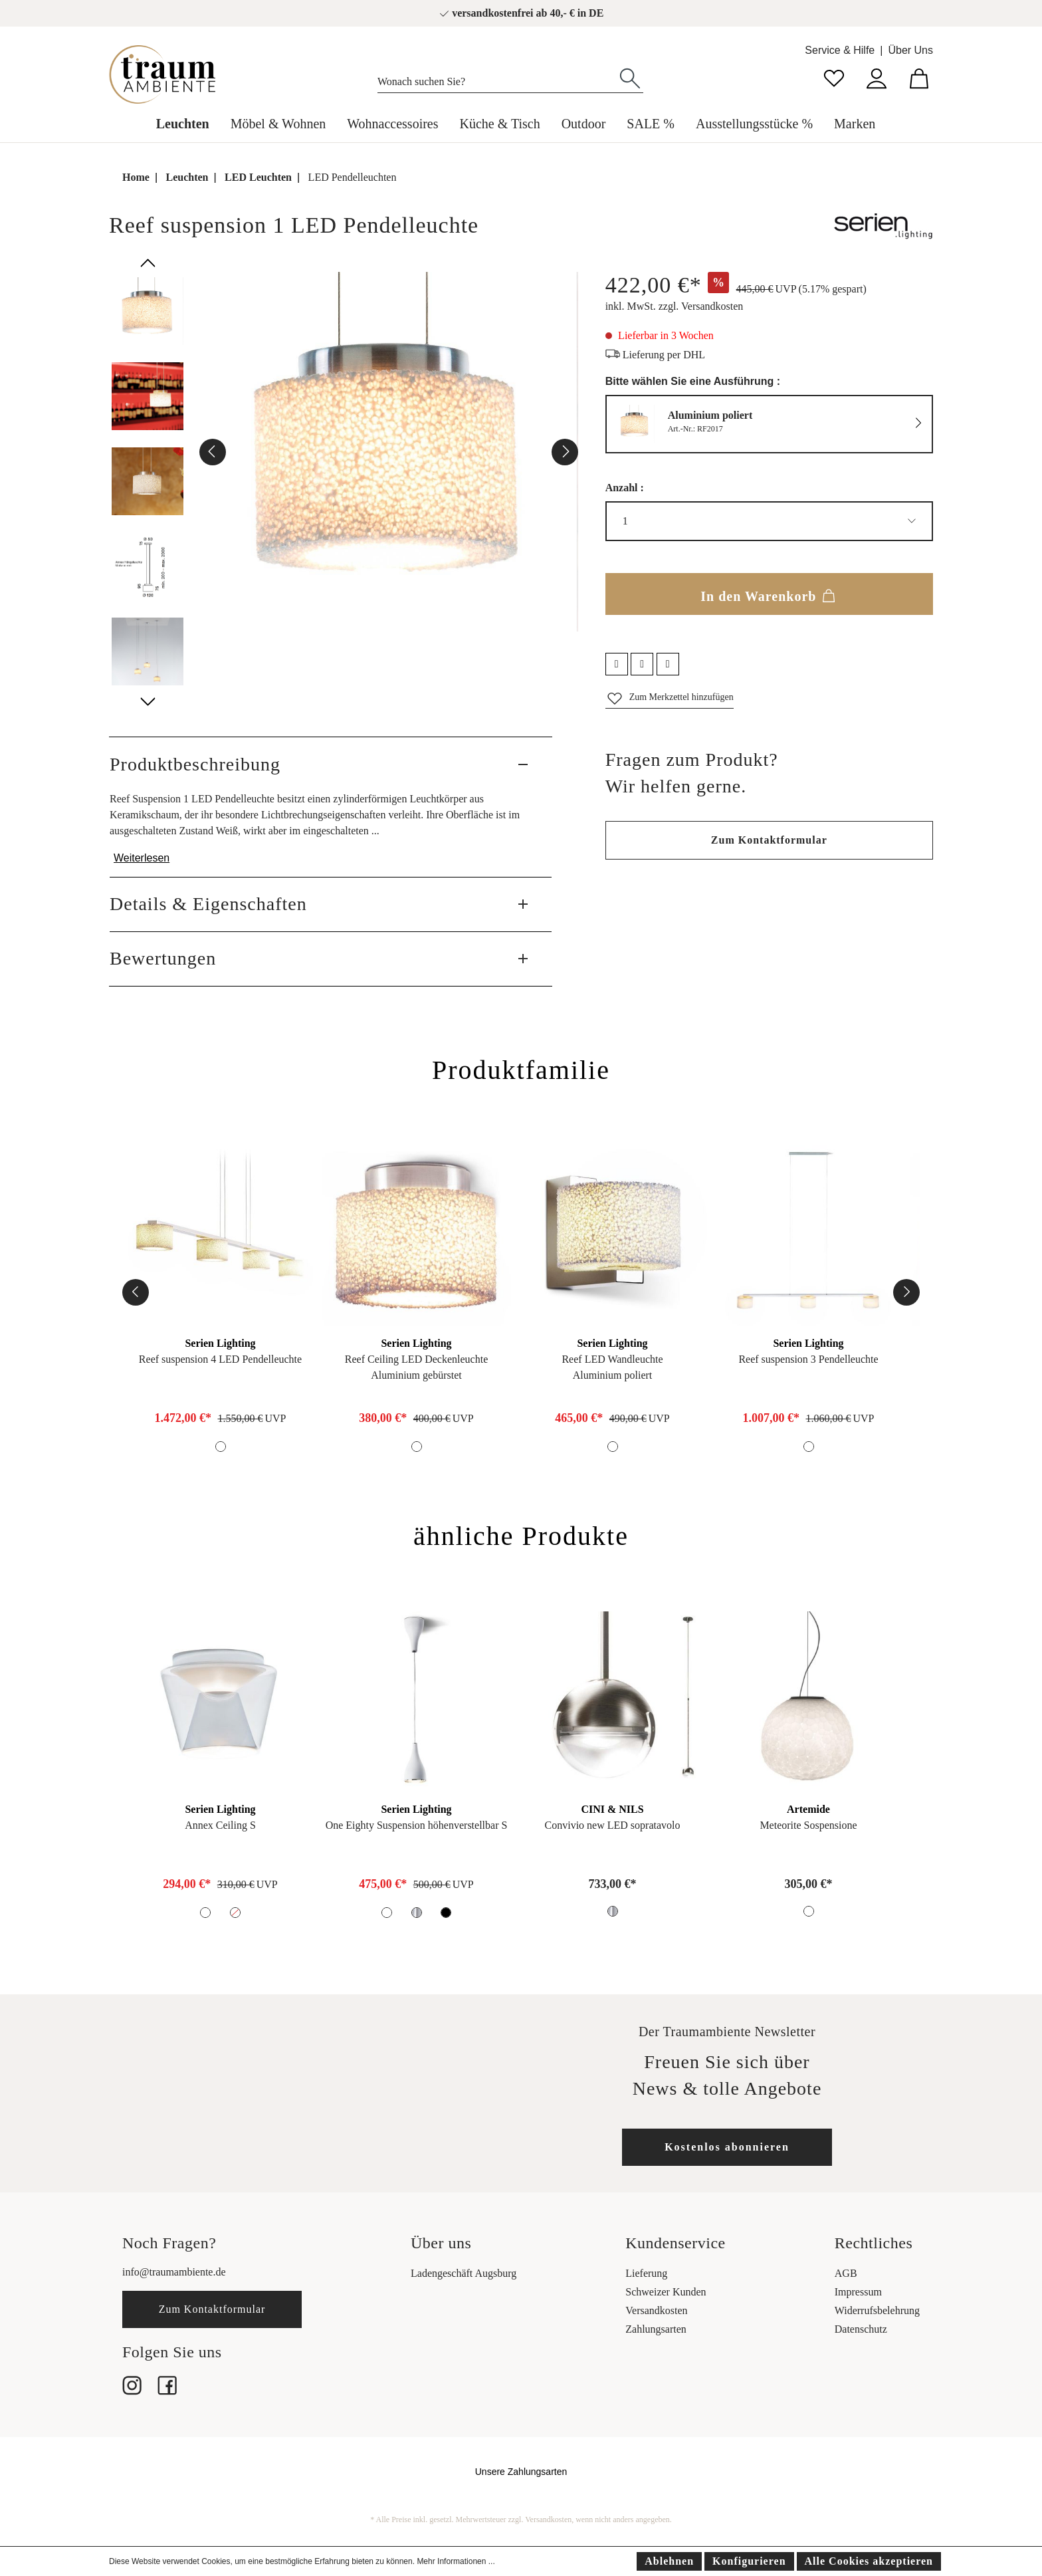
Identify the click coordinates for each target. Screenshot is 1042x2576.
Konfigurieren (748, 2561)
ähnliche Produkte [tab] (521, 1536)
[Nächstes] (565, 452)
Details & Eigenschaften (208, 903)
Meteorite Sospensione (808, 1825)
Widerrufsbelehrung (877, 2310)
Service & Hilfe (840, 50)
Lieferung (646, 2273)
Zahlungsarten (655, 2329)
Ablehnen (669, 2561)
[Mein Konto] (876, 76)
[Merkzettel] (834, 76)
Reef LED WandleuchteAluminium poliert (612, 1367)
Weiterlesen (141, 858)
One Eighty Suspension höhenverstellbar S (417, 1825)
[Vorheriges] (212, 452)
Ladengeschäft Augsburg (463, 2273)
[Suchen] (630, 77)
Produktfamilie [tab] (521, 1070)
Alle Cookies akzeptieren (869, 2561)
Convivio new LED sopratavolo (612, 1825)
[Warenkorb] (919, 76)
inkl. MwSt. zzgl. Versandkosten (674, 306)
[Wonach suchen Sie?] (497, 78)
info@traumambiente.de (174, 2272)
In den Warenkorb (768, 594)
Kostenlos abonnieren (727, 2147)
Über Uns (910, 50)
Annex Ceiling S (220, 1825)
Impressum (858, 2291)
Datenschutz (861, 2329)
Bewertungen (163, 958)
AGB (846, 2273)
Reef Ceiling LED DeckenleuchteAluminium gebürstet (416, 1367)
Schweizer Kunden (665, 2291)
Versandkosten (656, 2310)
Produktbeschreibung (195, 764)
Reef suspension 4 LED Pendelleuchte (220, 1359)
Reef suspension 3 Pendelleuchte (808, 1359)
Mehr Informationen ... (455, 2561)
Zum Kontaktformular (769, 840)
